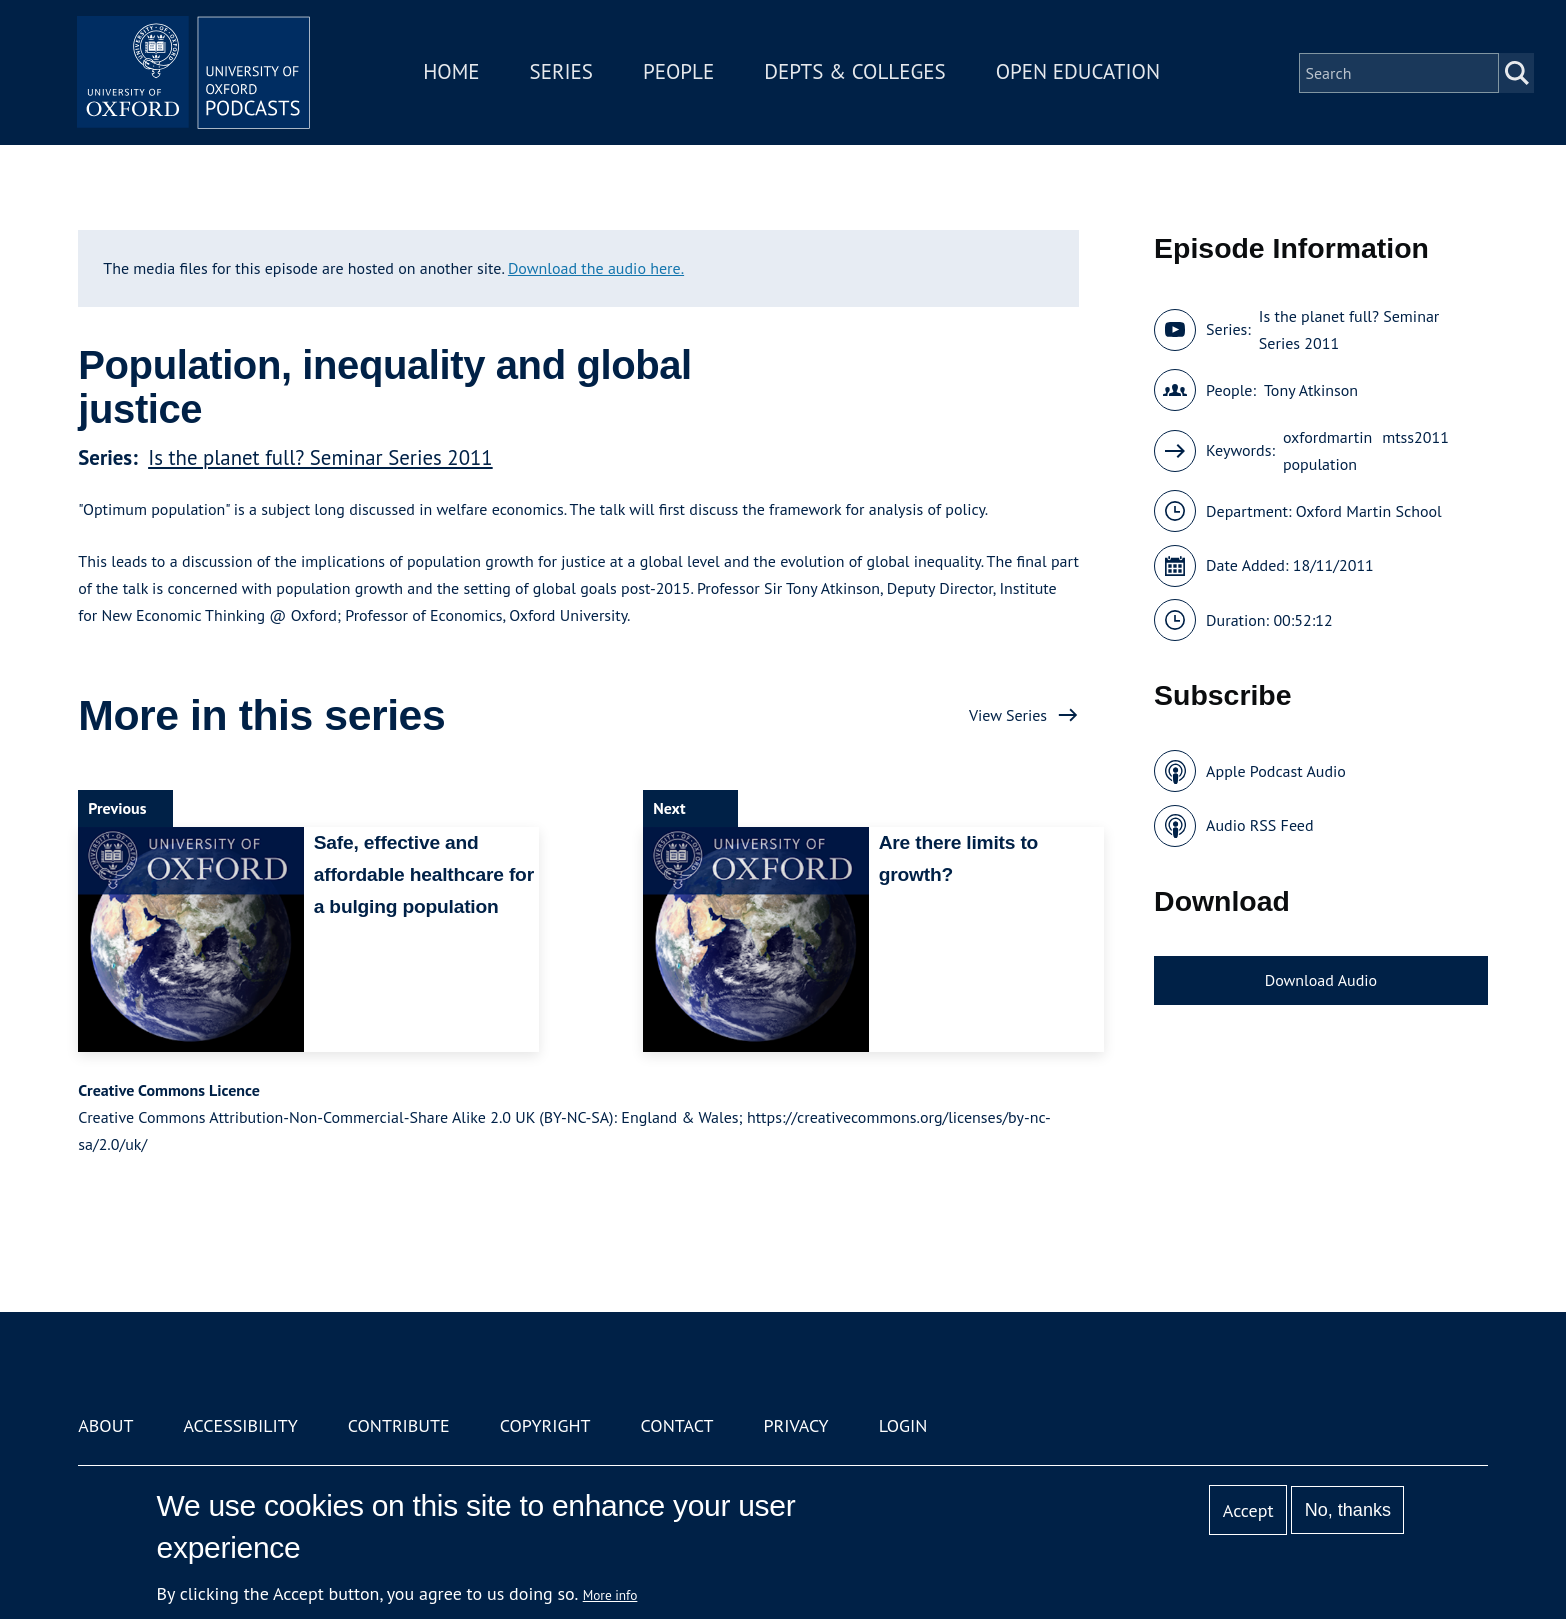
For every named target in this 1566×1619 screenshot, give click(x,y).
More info (610, 1595)
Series (564, 73)
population (1320, 464)
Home (455, 73)
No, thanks (1348, 1510)
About (105, 1425)
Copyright (545, 1425)
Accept (1248, 1510)
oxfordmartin (1327, 437)
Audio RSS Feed (1259, 825)
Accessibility (240, 1425)
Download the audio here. (596, 268)
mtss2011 (1415, 437)
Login (903, 1425)
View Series (1008, 715)
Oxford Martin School (1369, 511)
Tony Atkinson (1311, 390)
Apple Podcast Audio (1276, 771)
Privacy (795, 1425)
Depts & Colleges (859, 73)
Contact (677, 1425)
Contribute (399, 1425)
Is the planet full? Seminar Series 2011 (320, 457)
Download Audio (1321, 980)
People (681, 73)
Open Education (1081, 73)
